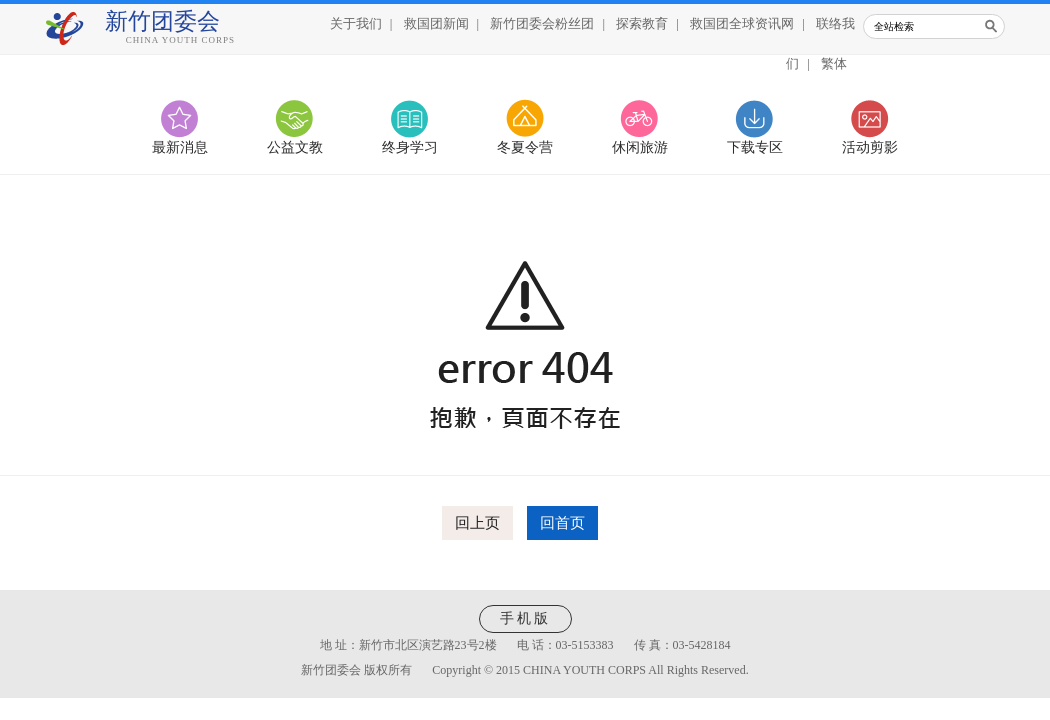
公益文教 (295, 147)
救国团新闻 (436, 23)
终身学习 (410, 147)
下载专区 (755, 147)
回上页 (477, 523)
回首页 (562, 523)
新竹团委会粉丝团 (542, 23)
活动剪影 (870, 147)
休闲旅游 (640, 147)
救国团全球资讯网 (742, 23)
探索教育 (642, 23)
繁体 (834, 63)
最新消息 (180, 147)
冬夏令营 (525, 147)
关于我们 (356, 23)
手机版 (525, 618)
